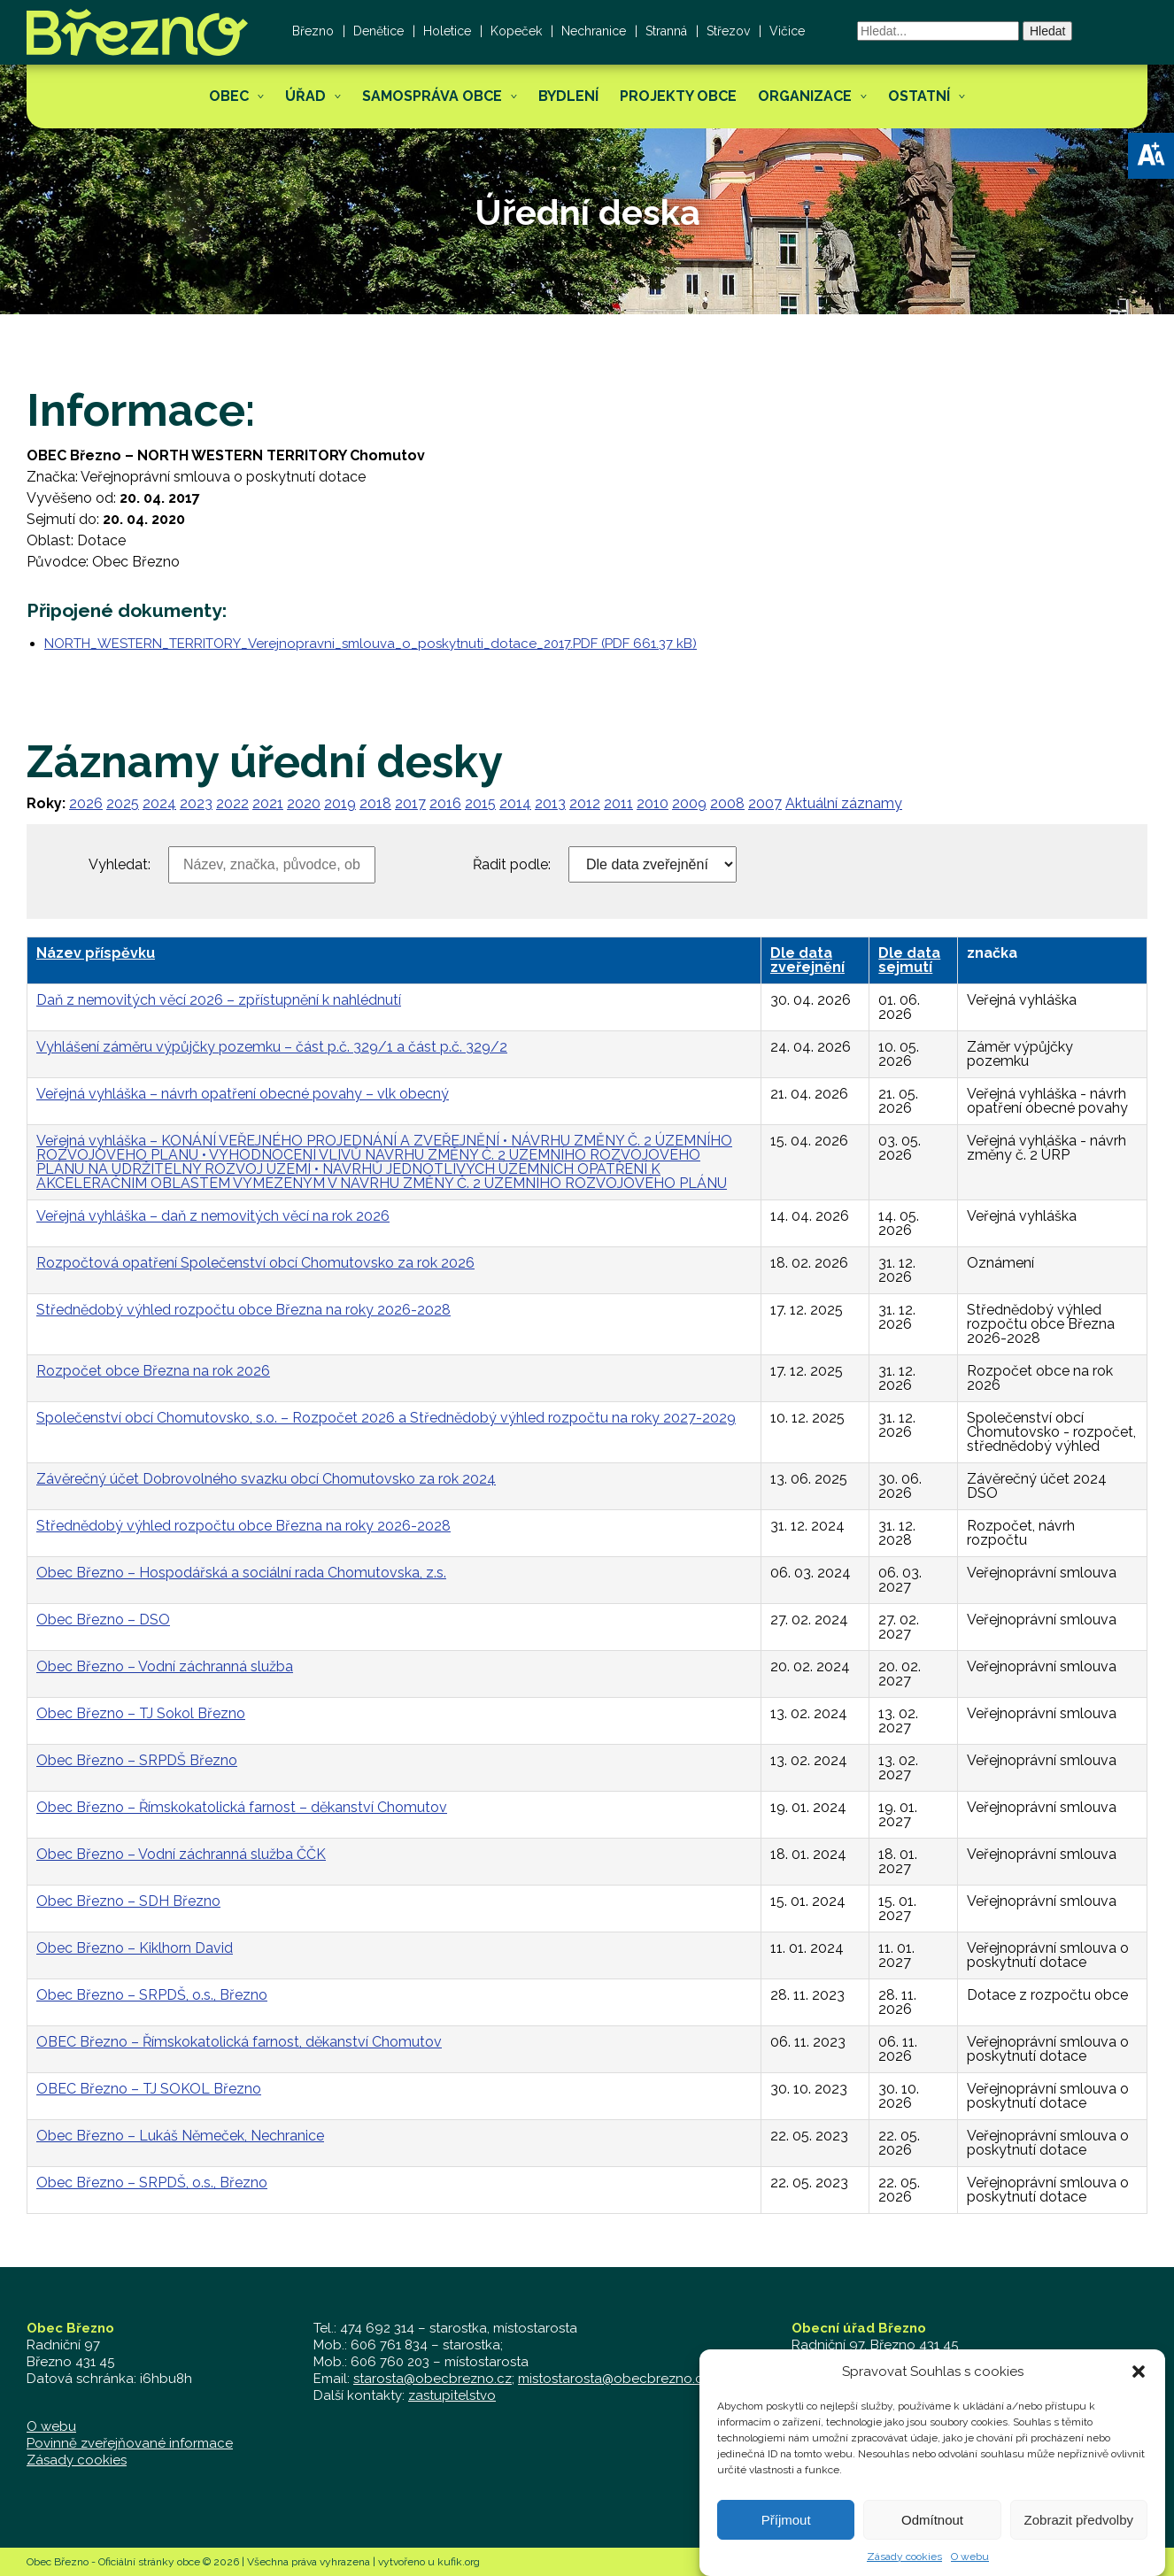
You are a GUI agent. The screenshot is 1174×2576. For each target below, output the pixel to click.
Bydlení (568, 96)
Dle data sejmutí (909, 960)
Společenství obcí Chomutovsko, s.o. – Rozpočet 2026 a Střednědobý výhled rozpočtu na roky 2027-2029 (386, 1417)
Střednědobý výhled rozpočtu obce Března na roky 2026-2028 (243, 1309)
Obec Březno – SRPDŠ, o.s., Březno (151, 1994)
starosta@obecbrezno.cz (432, 2379)
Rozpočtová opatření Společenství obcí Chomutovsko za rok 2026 (255, 1262)
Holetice (447, 31)
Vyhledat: (120, 865)
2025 (122, 803)
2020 (304, 803)
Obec (229, 96)
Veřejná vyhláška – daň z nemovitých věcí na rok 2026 (213, 1215)
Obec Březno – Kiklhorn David (134, 1948)
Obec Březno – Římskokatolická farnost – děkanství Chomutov (241, 1807)
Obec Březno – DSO (103, 1619)
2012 (584, 803)
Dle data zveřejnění (807, 960)
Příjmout (786, 2545)
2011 (618, 803)
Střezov (728, 31)
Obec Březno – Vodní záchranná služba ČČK (181, 1854)
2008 (727, 803)
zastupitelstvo (452, 2395)
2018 (375, 803)
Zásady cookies (77, 2460)
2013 (550, 803)
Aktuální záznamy (843, 803)
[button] (1151, 156)
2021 (267, 803)
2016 (445, 803)
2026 (86, 803)
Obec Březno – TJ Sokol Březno (140, 1713)
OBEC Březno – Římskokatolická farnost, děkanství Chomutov (239, 2041)
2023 (196, 803)
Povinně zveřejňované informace (130, 2443)
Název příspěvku (95, 953)
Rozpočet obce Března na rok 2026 (153, 1370)
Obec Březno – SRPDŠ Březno (136, 1760)
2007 (765, 803)
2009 (689, 803)
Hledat (1047, 31)
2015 (480, 803)
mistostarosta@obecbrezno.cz (614, 2379)
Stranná (666, 31)
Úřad (305, 96)
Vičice (787, 31)
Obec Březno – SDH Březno (128, 1901)
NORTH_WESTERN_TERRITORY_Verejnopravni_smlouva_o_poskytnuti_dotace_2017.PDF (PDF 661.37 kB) (370, 644)
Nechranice (593, 31)
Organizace (805, 96)
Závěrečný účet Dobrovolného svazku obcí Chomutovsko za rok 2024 (266, 1478)
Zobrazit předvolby (1078, 2545)
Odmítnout (932, 2545)
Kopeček (516, 31)
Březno (313, 31)
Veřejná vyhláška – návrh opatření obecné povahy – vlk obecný (242, 1093)
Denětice (378, 31)
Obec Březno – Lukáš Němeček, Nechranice (180, 2135)
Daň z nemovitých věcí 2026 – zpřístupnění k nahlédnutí (218, 999)
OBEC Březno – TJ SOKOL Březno (148, 2088)
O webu (51, 2426)
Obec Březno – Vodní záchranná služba (164, 1666)
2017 (410, 803)
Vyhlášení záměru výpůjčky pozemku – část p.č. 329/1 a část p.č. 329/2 (271, 1046)
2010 (652, 803)
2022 (232, 803)
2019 (340, 803)
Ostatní (919, 96)
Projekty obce (678, 96)
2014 (515, 803)
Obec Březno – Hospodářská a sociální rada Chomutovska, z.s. (241, 1572)
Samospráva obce (432, 96)
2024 (159, 803)
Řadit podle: (512, 865)
